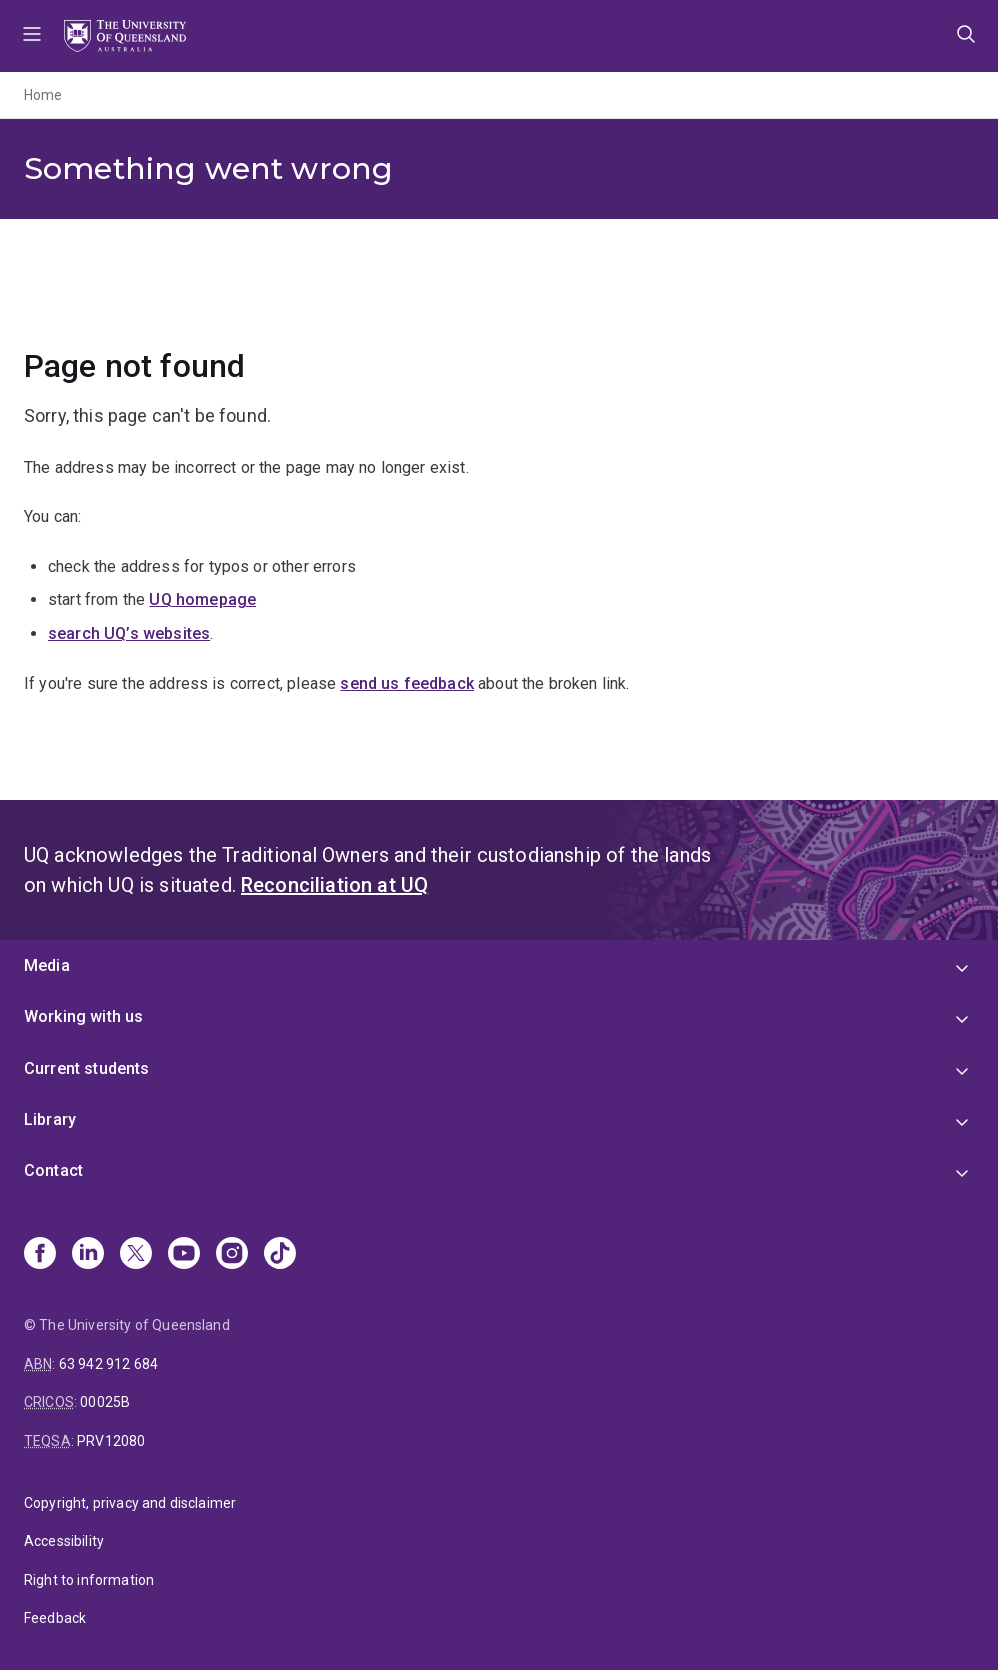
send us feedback (407, 683)
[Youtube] (184, 1255)
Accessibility (64, 1541)
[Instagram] (232, 1255)
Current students (87, 1068)
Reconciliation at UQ (334, 885)
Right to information (89, 1580)
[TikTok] (280, 1255)
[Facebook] (40, 1255)
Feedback (55, 1618)
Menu (32, 36)
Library (50, 1119)
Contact (53, 1170)
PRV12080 (111, 1441)
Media (47, 965)
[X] (136, 1255)
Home (43, 95)
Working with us (83, 1016)
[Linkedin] (88, 1255)
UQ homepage (202, 599)
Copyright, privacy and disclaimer (130, 1503)
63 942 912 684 (108, 1364)
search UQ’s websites (129, 633)
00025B (105, 1402)
